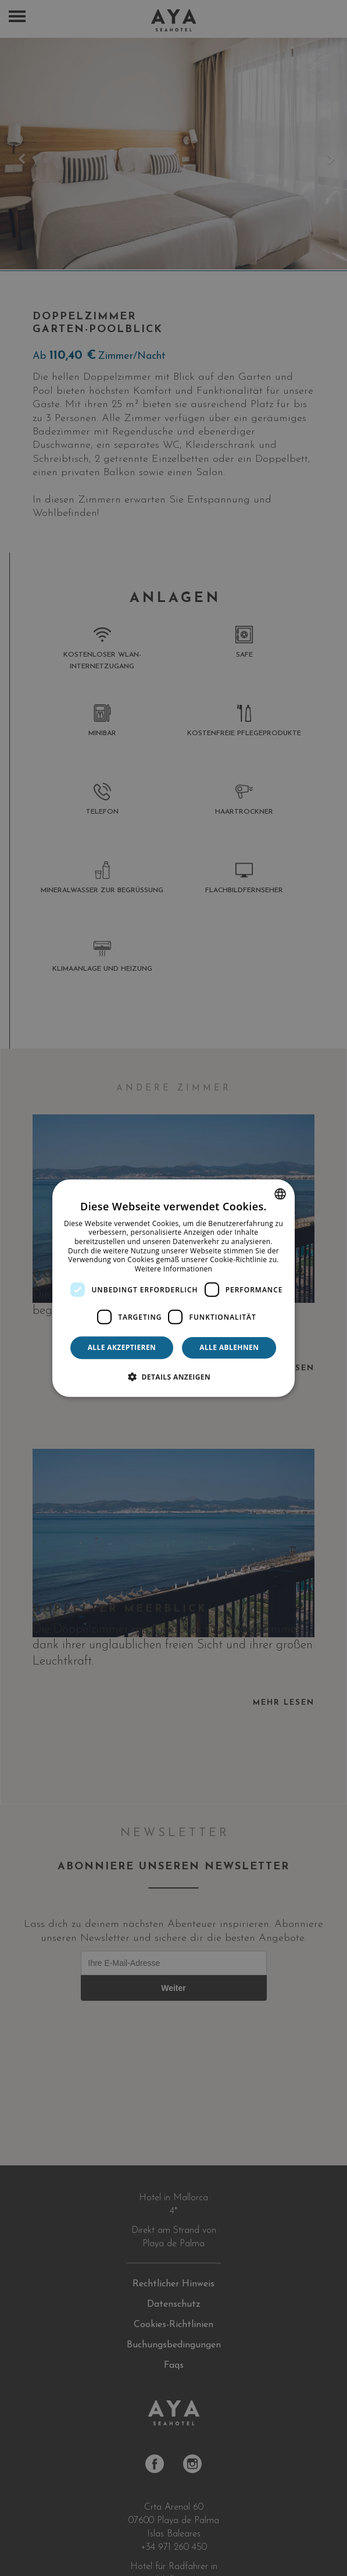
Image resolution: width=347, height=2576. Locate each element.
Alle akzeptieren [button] (122, 1347)
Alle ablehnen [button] (229, 1347)
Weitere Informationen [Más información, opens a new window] (174, 1269)
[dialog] (173, 1287)
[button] (173, 1377)
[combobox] (280, 1193)
